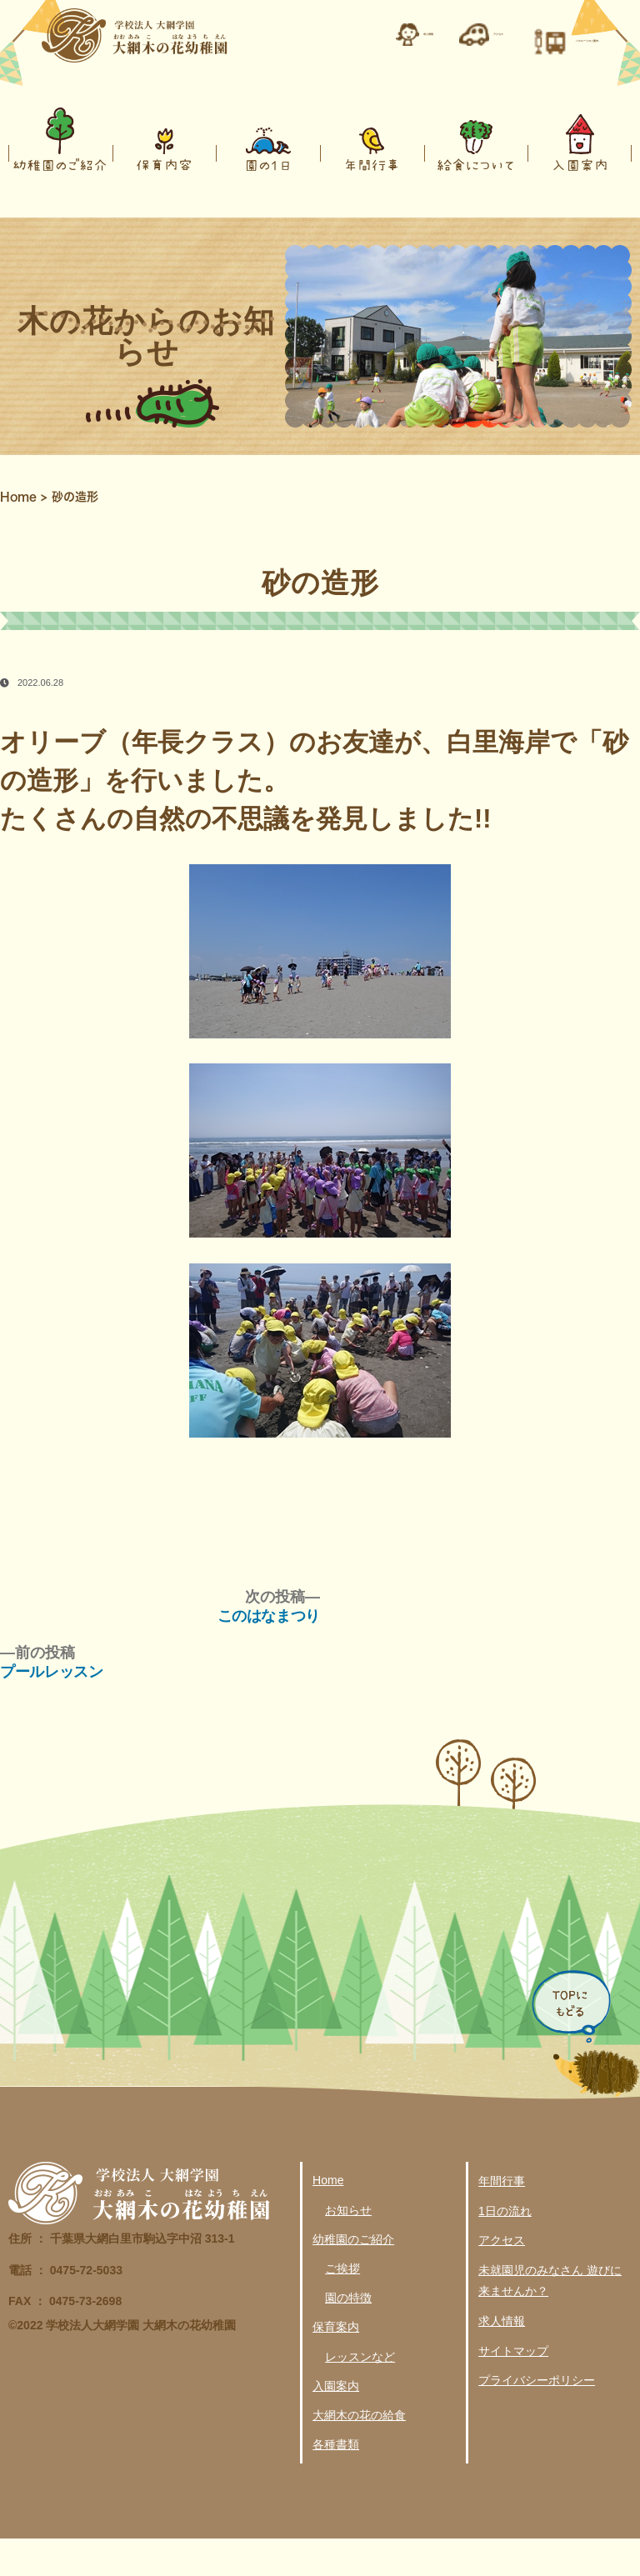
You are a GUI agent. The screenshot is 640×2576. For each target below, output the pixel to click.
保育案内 (335, 2364)
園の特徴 (348, 2335)
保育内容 (164, 202)
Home (18, 534)
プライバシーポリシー (536, 2417)
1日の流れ (505, 2248)
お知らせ (348, 2247)
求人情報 (501, 2358)
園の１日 (268, 202)
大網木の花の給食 (359, 2452)
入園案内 (580, 202)
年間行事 (371, 202)
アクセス (501, 2277)
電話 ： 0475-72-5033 (65, 2307)
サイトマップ (513, 2387)
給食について (476, 202)
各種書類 (335, 2481)
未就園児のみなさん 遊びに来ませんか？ (550, 2318)
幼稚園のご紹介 (60, 202)
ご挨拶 (342, 2306)
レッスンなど (360, 2393)
